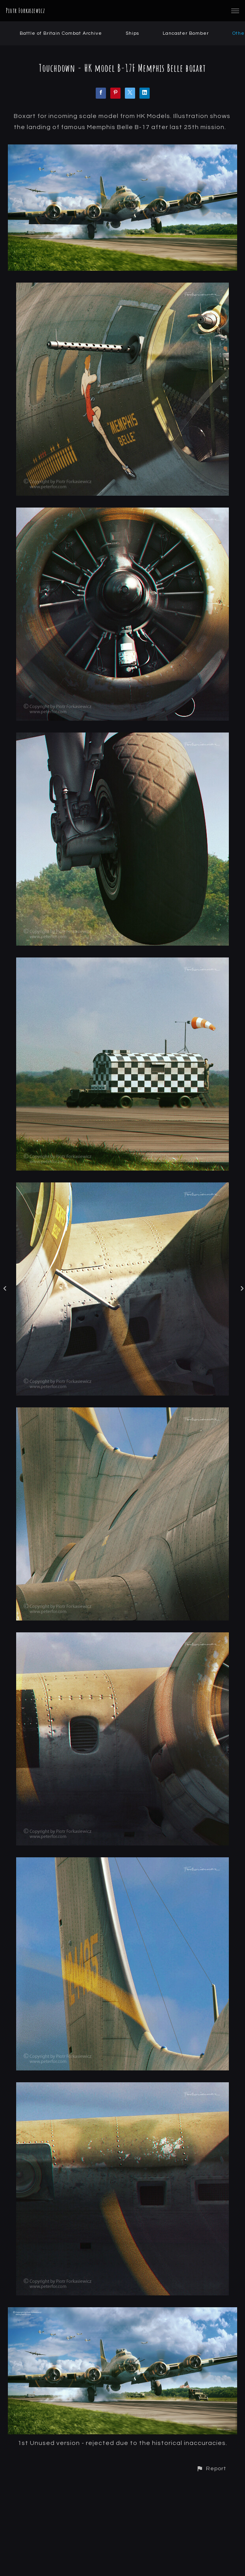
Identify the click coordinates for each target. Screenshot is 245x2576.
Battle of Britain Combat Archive (61, 33)
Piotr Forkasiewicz (25, 11)
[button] (211, 2468)
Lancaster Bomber (186, 33)
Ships (132, 33)
